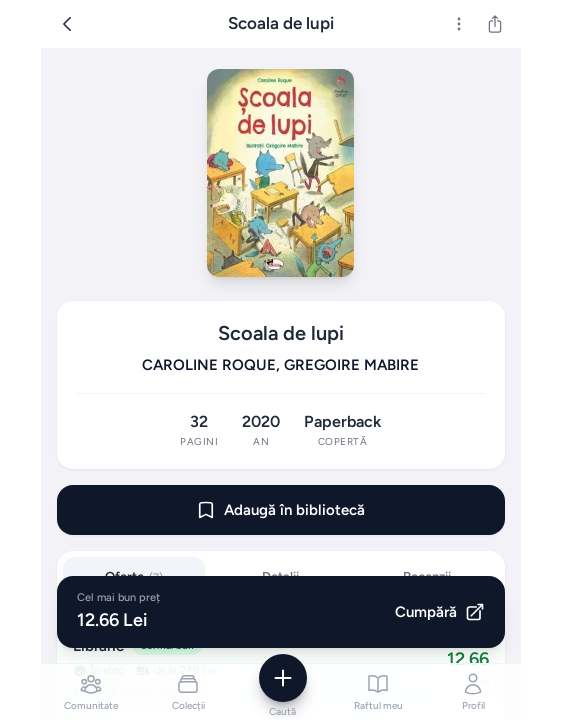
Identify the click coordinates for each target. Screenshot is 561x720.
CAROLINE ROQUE (209, 365)
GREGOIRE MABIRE (351, 365)
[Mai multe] (459, 24)
